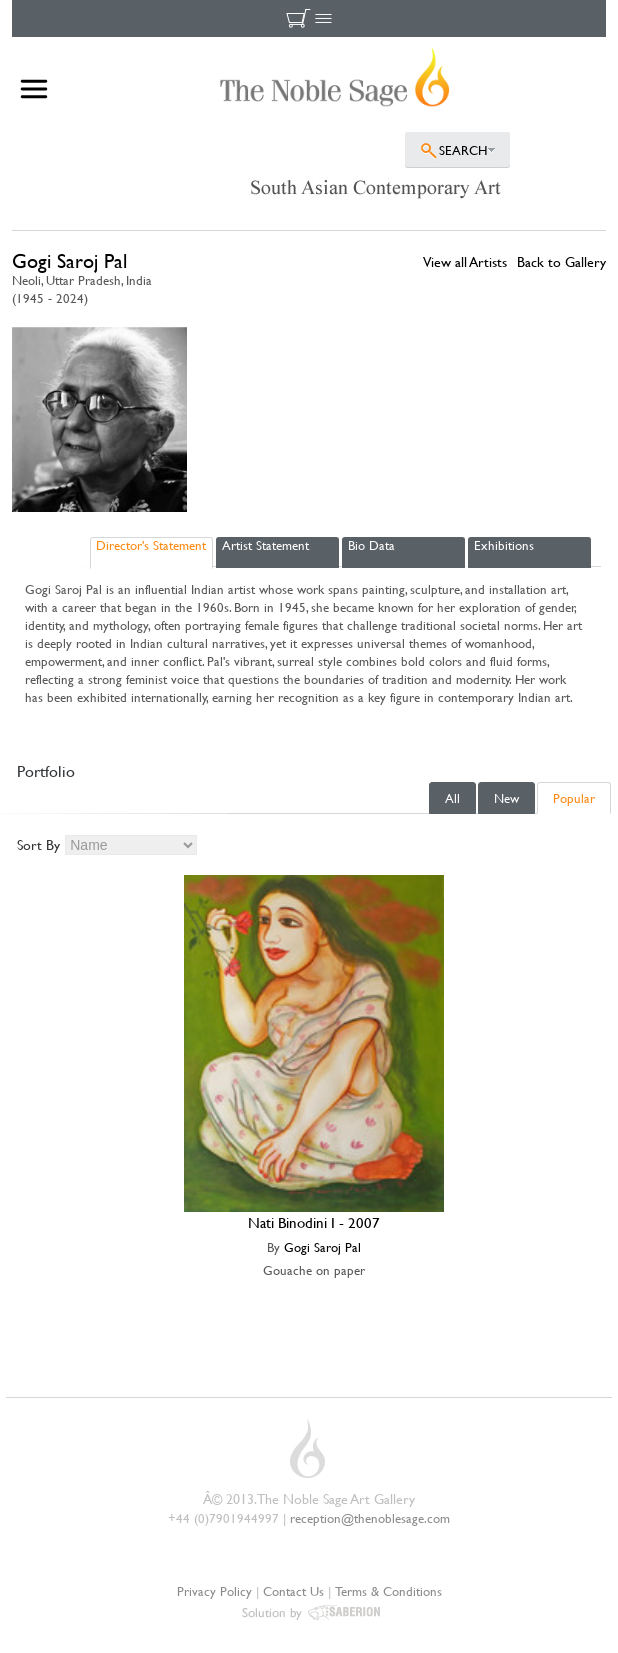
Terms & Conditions (388, 1591)
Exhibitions (504, 545)
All (452, 798)
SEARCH (463, 150)
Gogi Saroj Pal (322, 1247)
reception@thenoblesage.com (370, 1518)
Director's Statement (151, 545)
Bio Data (371, 545)
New (506, 798)
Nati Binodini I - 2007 (314, 1222)
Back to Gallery (561, 261)
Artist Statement (265, 545)
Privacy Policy (214, 1591)
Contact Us (293, 1591)
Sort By (38, 844)
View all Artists (465, 261)
